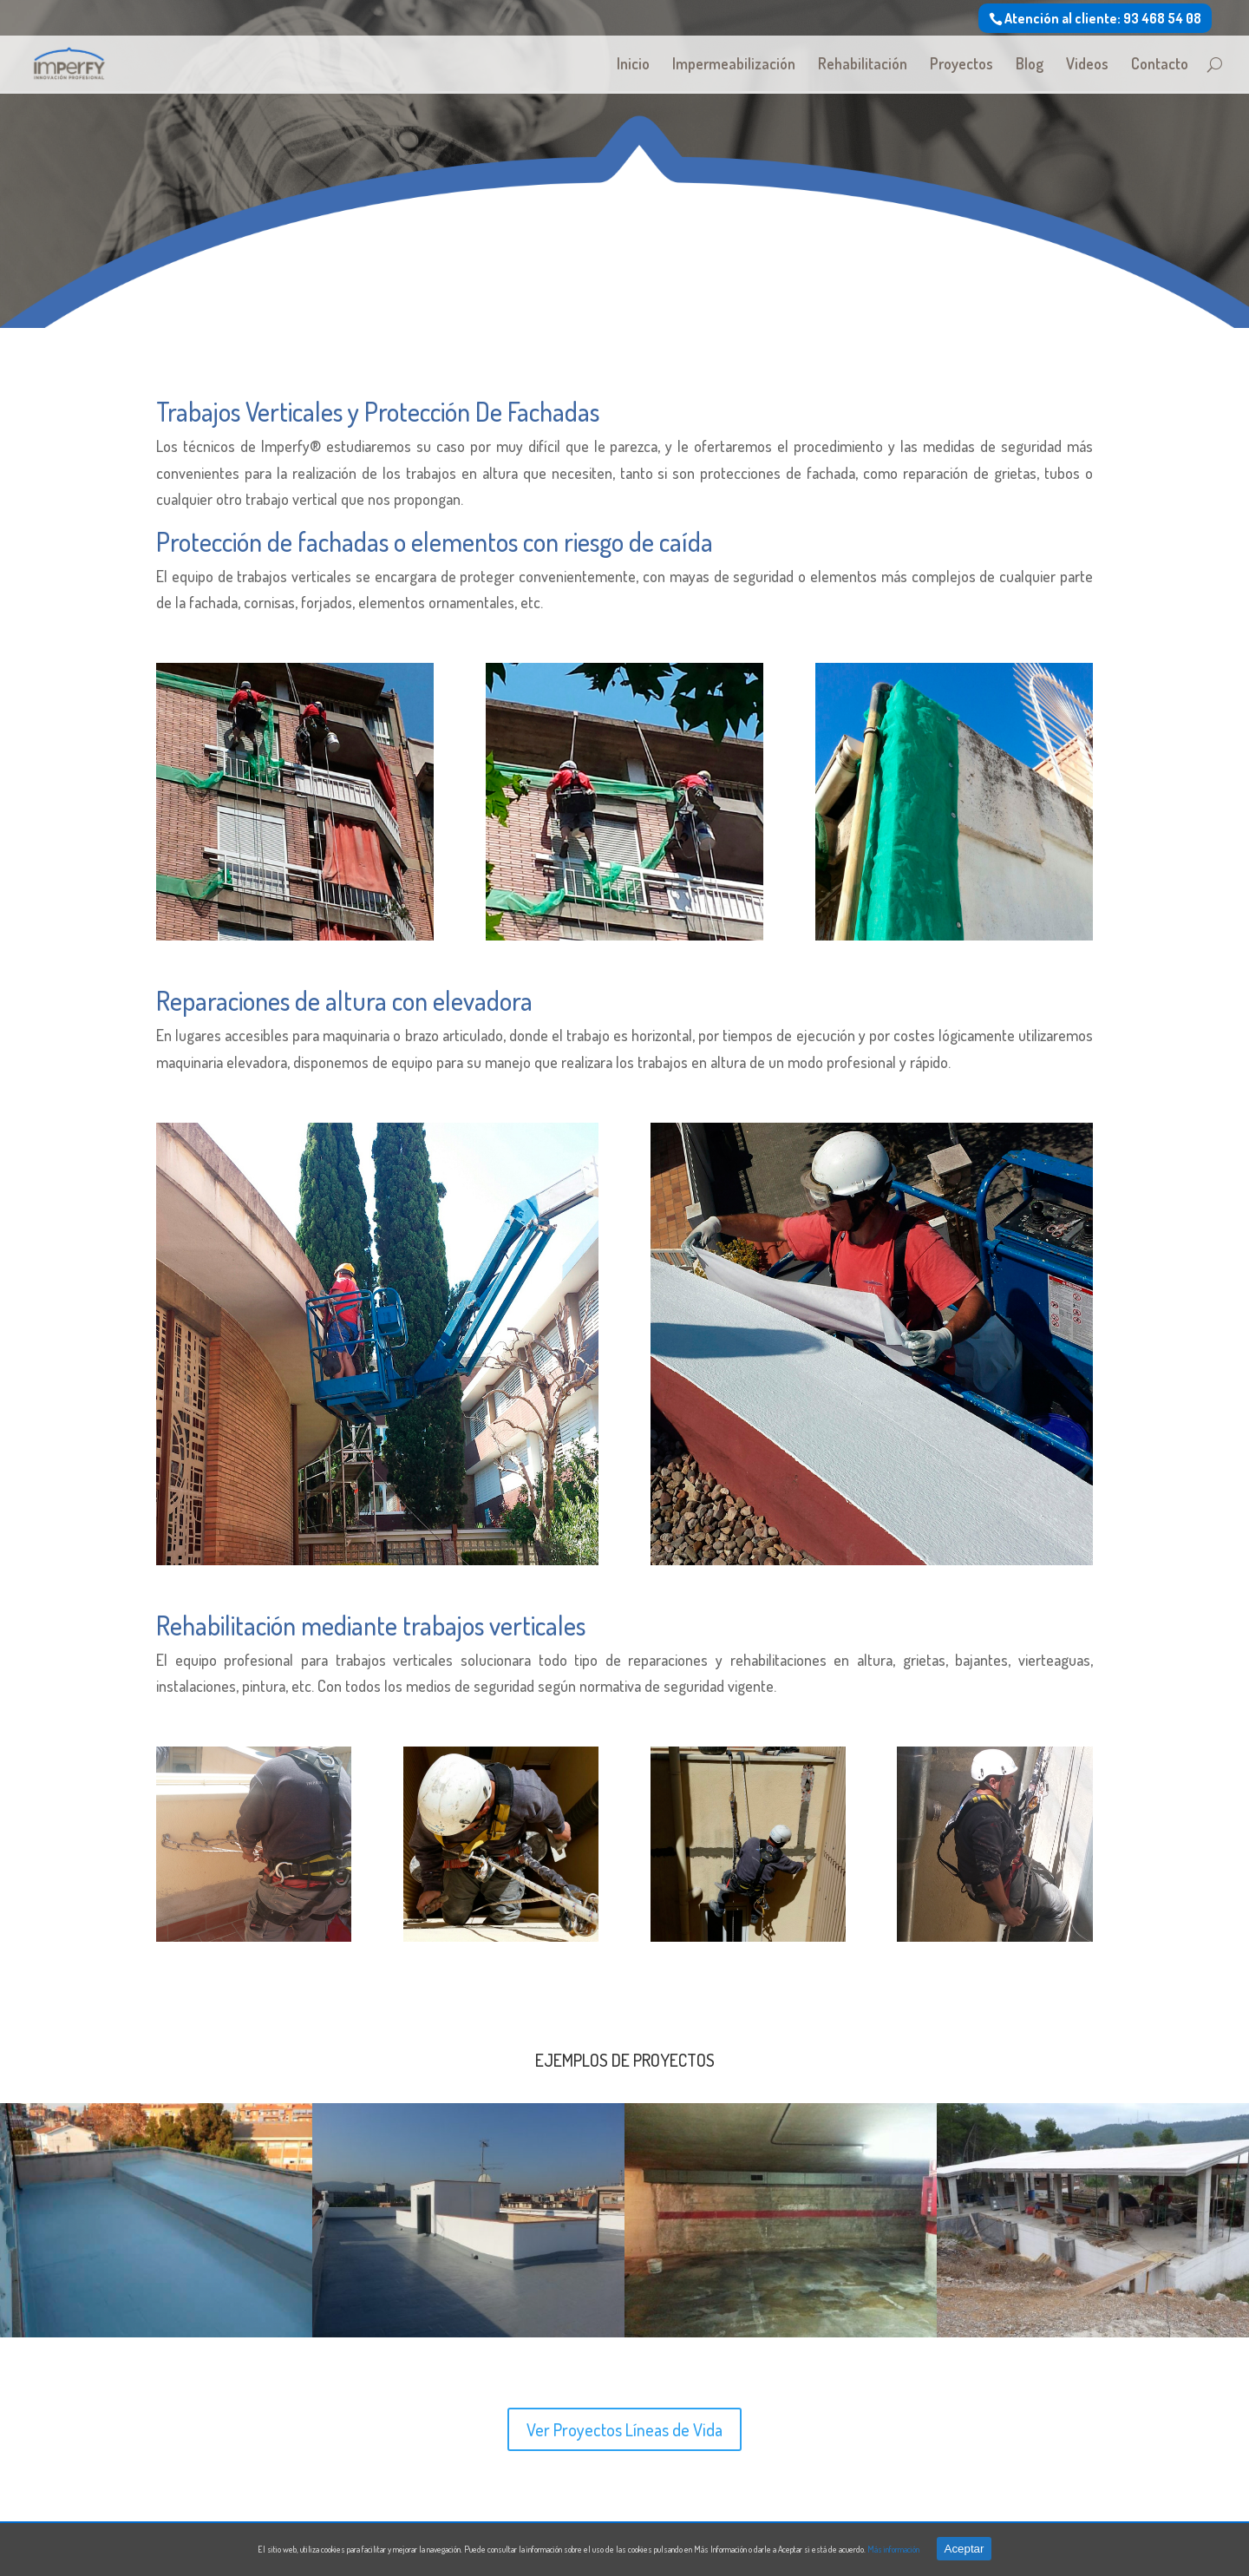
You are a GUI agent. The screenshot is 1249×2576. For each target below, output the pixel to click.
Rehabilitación (862, 65)
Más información (893, 2549)
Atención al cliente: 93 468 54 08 (1102, 18)
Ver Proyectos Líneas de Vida (624, 2429)
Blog (1029, 65)
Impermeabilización (733, 65)
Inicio (633, 65)
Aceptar (964, 2548)
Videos (1087, 65)
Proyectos (961, 65)
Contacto (1159, 65)
